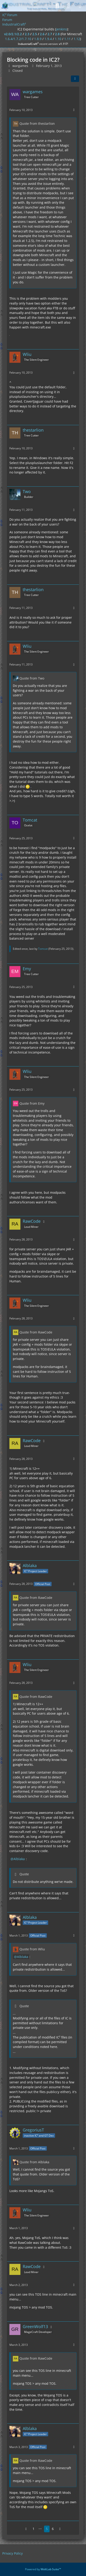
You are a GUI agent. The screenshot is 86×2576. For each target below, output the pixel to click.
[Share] (75, 79)
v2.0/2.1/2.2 (13, 34)
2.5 (34, 34)
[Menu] (80, 5)
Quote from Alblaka (34, 2162)
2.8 (57, 34)
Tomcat (43, 949)
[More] (74, 109)
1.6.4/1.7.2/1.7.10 (18, 39)
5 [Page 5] (47, 2529)
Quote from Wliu (32, 1949)
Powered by (43, 2569)
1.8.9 (38, 39)
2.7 (49, 34)
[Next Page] (60, 2529)
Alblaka (19, 1859)
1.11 (67, 39)
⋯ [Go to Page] (40, 2529)
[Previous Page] (26, 2529)
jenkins (61, 29)
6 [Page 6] (53, 2529)
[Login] (68, 6)
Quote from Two (31, 678)
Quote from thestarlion (37, 123)
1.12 (77, 39)
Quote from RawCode (35, 1332)
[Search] (57, 5)
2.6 (42, 34)
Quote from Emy (31, 1103)
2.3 (27, 34)
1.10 (58, 39)
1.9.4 (48, 39)
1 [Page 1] (33, 2529)
